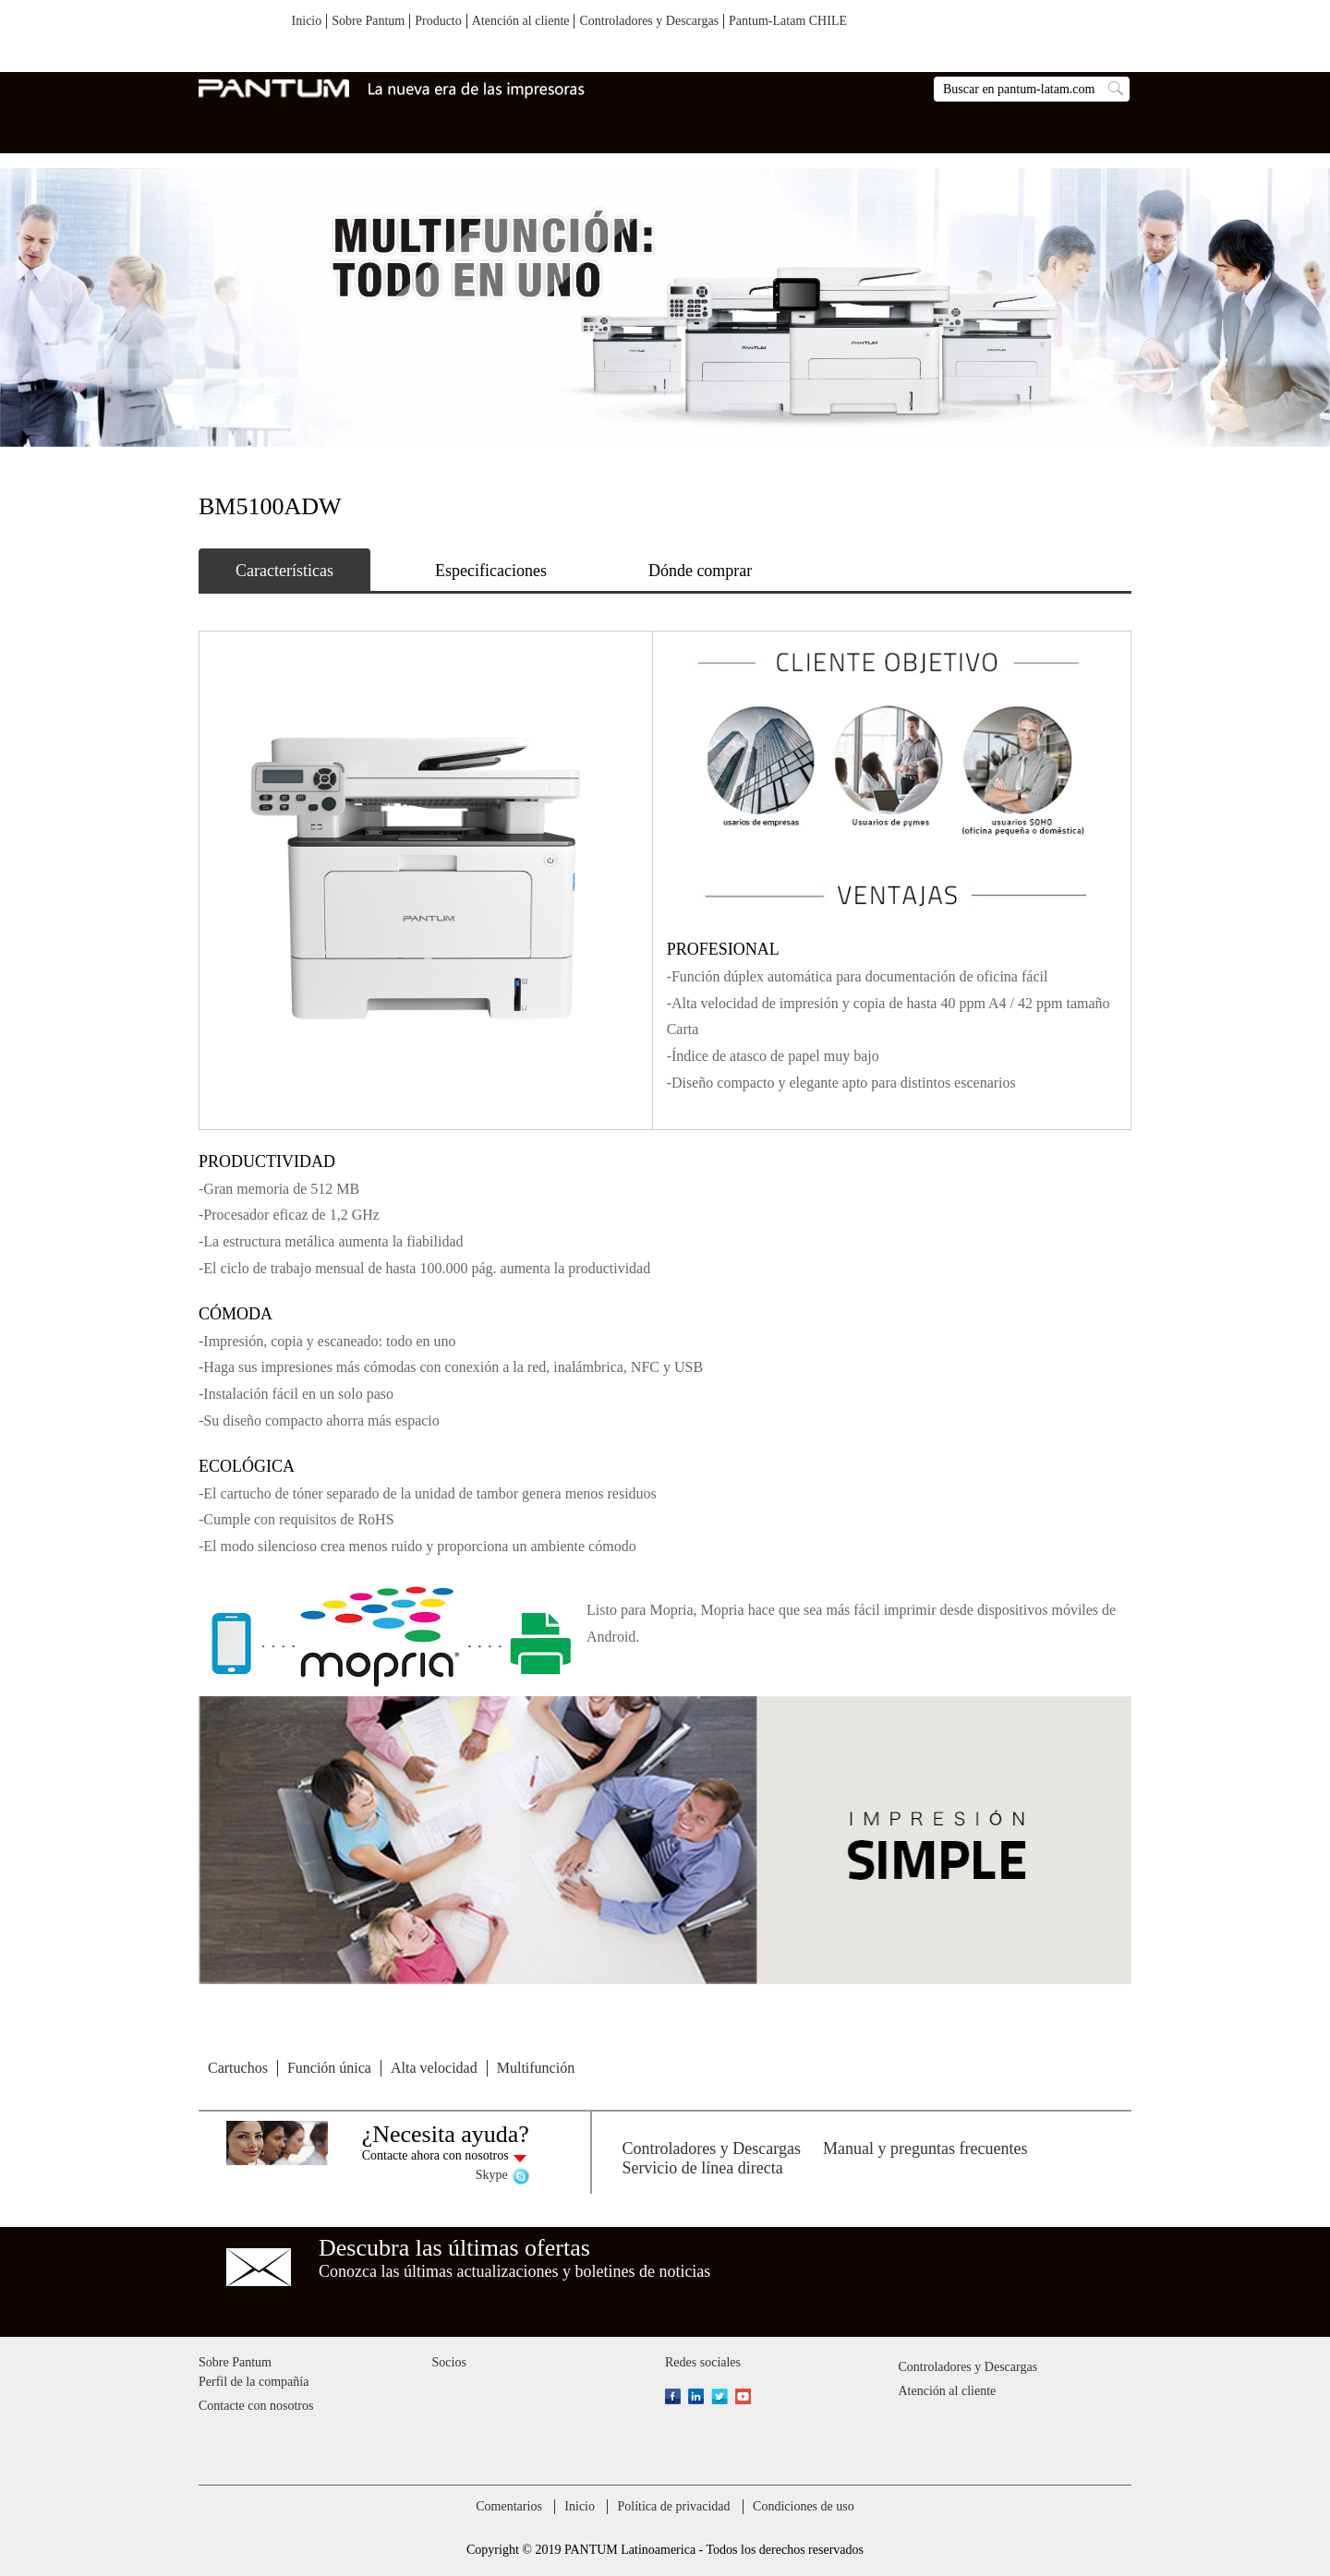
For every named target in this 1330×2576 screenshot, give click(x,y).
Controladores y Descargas (649, 21)
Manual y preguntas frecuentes (925, 2148)
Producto (438, 21)
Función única (329, 2068)
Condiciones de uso (803, 2506)
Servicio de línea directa (702, 2168)
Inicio (307, 21)
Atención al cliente (521, 21)
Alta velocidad (434, 2068)
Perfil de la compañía (253, 2382)
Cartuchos (238, 2068)
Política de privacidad (673, 2506)
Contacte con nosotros (256, 2406)
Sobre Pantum (368, 21)
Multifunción (535, 2068)
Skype (492, 2175)
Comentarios (509, 2506)
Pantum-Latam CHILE (788, 21)
